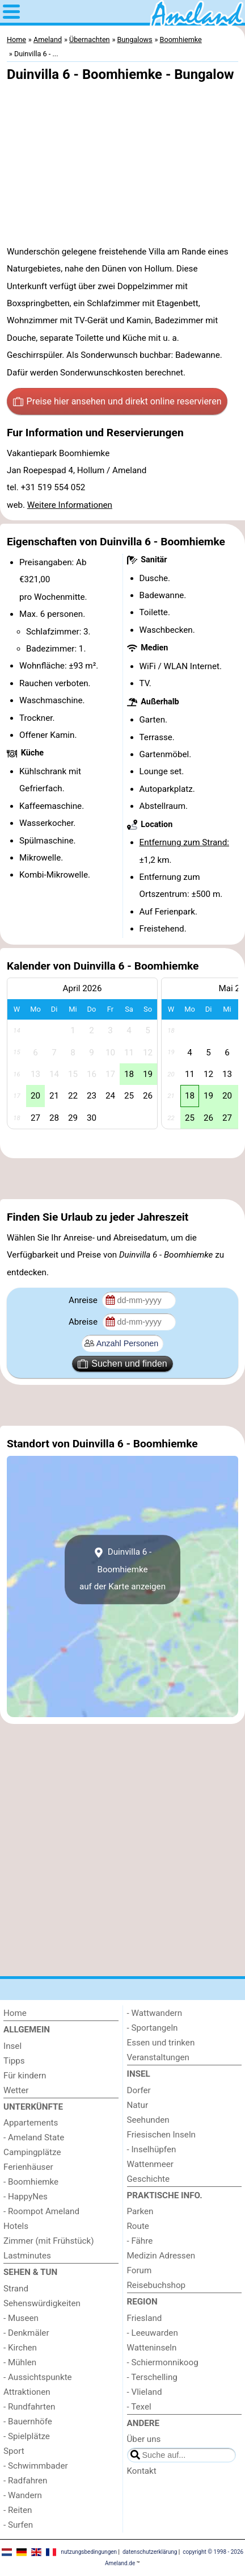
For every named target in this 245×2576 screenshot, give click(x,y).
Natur (138, 2105)
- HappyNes (25, 2196)
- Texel (139, 2407)
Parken (140, 2211)
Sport (13, 2451)
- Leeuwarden (152, 2333)
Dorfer (139, 2090)
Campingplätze (32, 2152)
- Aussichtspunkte (37, 2377)
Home (15, 2013)
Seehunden (148, 2120)
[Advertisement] (122, 1179)
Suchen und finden (122, 1364)
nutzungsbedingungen (89, 2552)
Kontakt (142, 2471)
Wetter (15, 2090)
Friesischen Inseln (161, 2135)
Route (138, 2226)
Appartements (30, 2123)
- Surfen (18, 2525)
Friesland (144, 2318)
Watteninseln (152, 2348)
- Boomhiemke (30, 2182)
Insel (12, 2046)
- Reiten (17, 2510)
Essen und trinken (161, 2043)
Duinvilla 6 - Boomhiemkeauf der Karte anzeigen (122, 1569)
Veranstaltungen (158, 2057)
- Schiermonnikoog (162, 2362)
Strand (15, 2288)
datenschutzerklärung (149, 2552)
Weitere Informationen (69, 505)
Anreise (84, 1300)
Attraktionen (26, 2392)
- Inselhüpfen (151, 2149)
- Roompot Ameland (41, 2211)
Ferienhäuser (28, 2167)
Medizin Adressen (161, 2256)
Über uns (144, 2439)
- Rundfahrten (29, 2407)
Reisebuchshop (156, 2285)
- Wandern (22, 2495)
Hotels (15, 2226)
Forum (139, 2270)
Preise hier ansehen (117, 401)
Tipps (14, 2061)
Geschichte (148, 2179)
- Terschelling (152, 2377)
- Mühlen (19, 2362)
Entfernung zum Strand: (184, 842)
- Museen (21, 2318)
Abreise (84, 1322)
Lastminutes (27, 2256)
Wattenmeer (150, 2164)
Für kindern (24, 2075)
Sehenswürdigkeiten (42, 2303)
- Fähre (140, 2241)
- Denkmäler (26, 2333)
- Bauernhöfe (27, 2421)
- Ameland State (33, 2137)
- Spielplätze (26, 2436)
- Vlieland (144, 2392)
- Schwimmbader (35, 2466)
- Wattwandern (155, 2013)
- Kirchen (20, 2348)
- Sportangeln (152, 2028)
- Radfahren (25, 2480)
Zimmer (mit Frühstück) (48, 2241)
